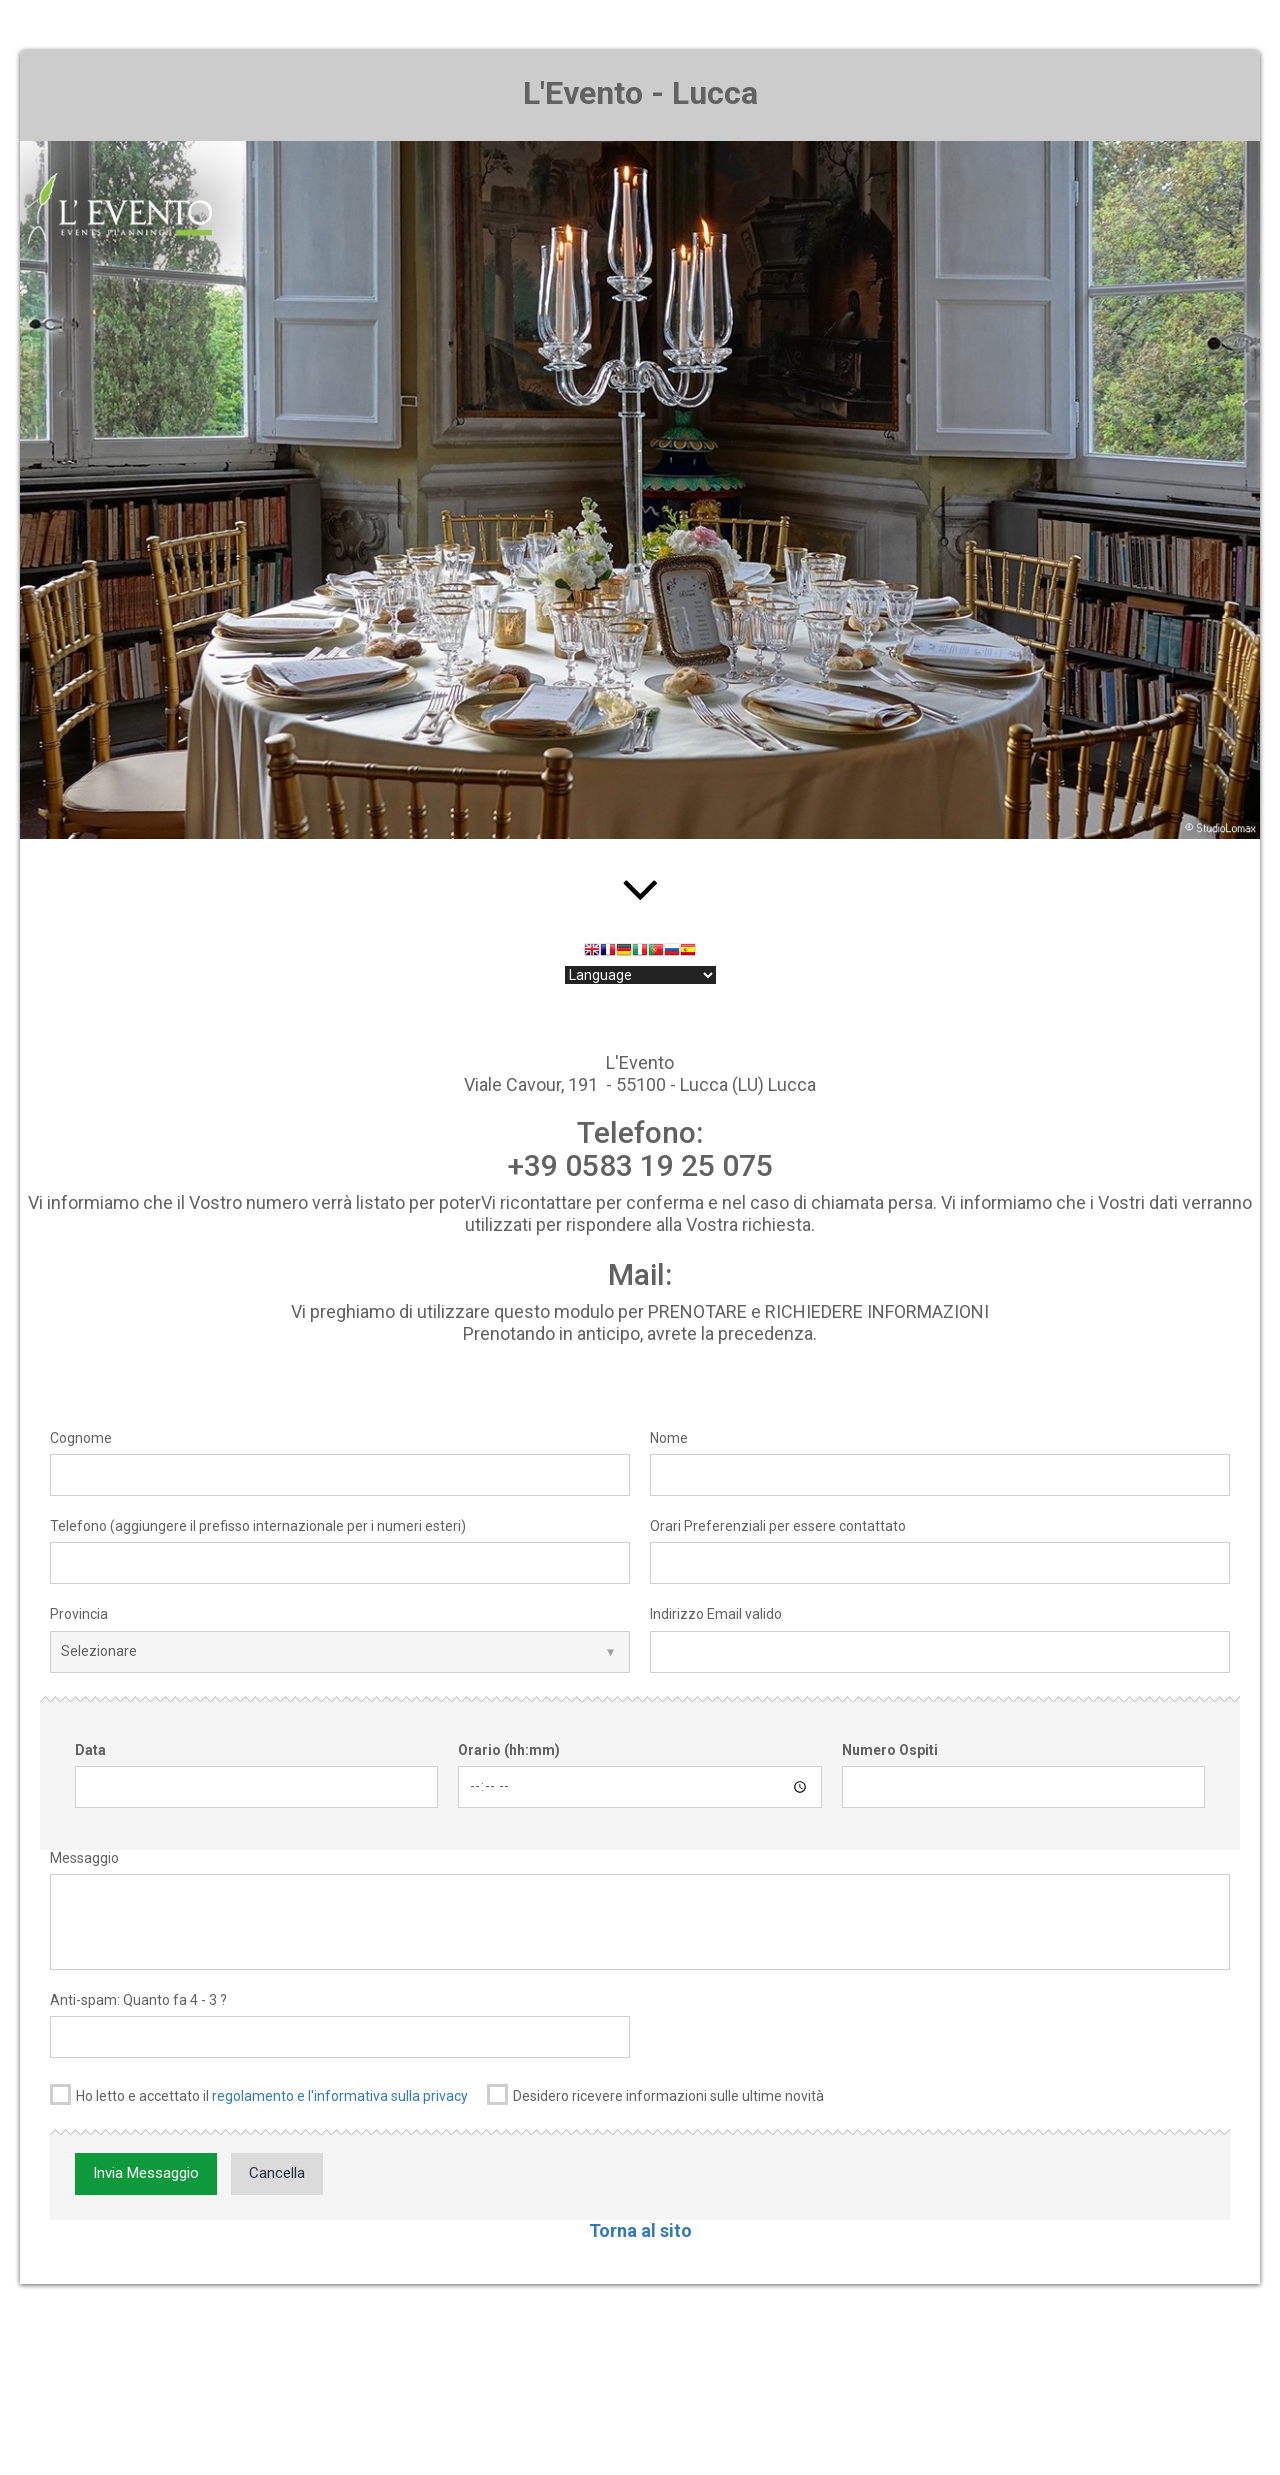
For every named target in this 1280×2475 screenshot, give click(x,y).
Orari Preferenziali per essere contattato (778, 1526)
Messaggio (84, 1858)
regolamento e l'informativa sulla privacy (340, 2096)
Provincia (79, 1614)
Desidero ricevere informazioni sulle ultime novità (655, 2094)
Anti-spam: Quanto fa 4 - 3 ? (138, 2000)
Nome (669, 1438)
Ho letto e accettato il (259, 2094)
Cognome (81, 1438)
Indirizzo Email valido (716, 1614)
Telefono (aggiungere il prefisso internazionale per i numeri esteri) (258, 1526)
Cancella (277, 2173)
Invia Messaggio (146, 2173)
